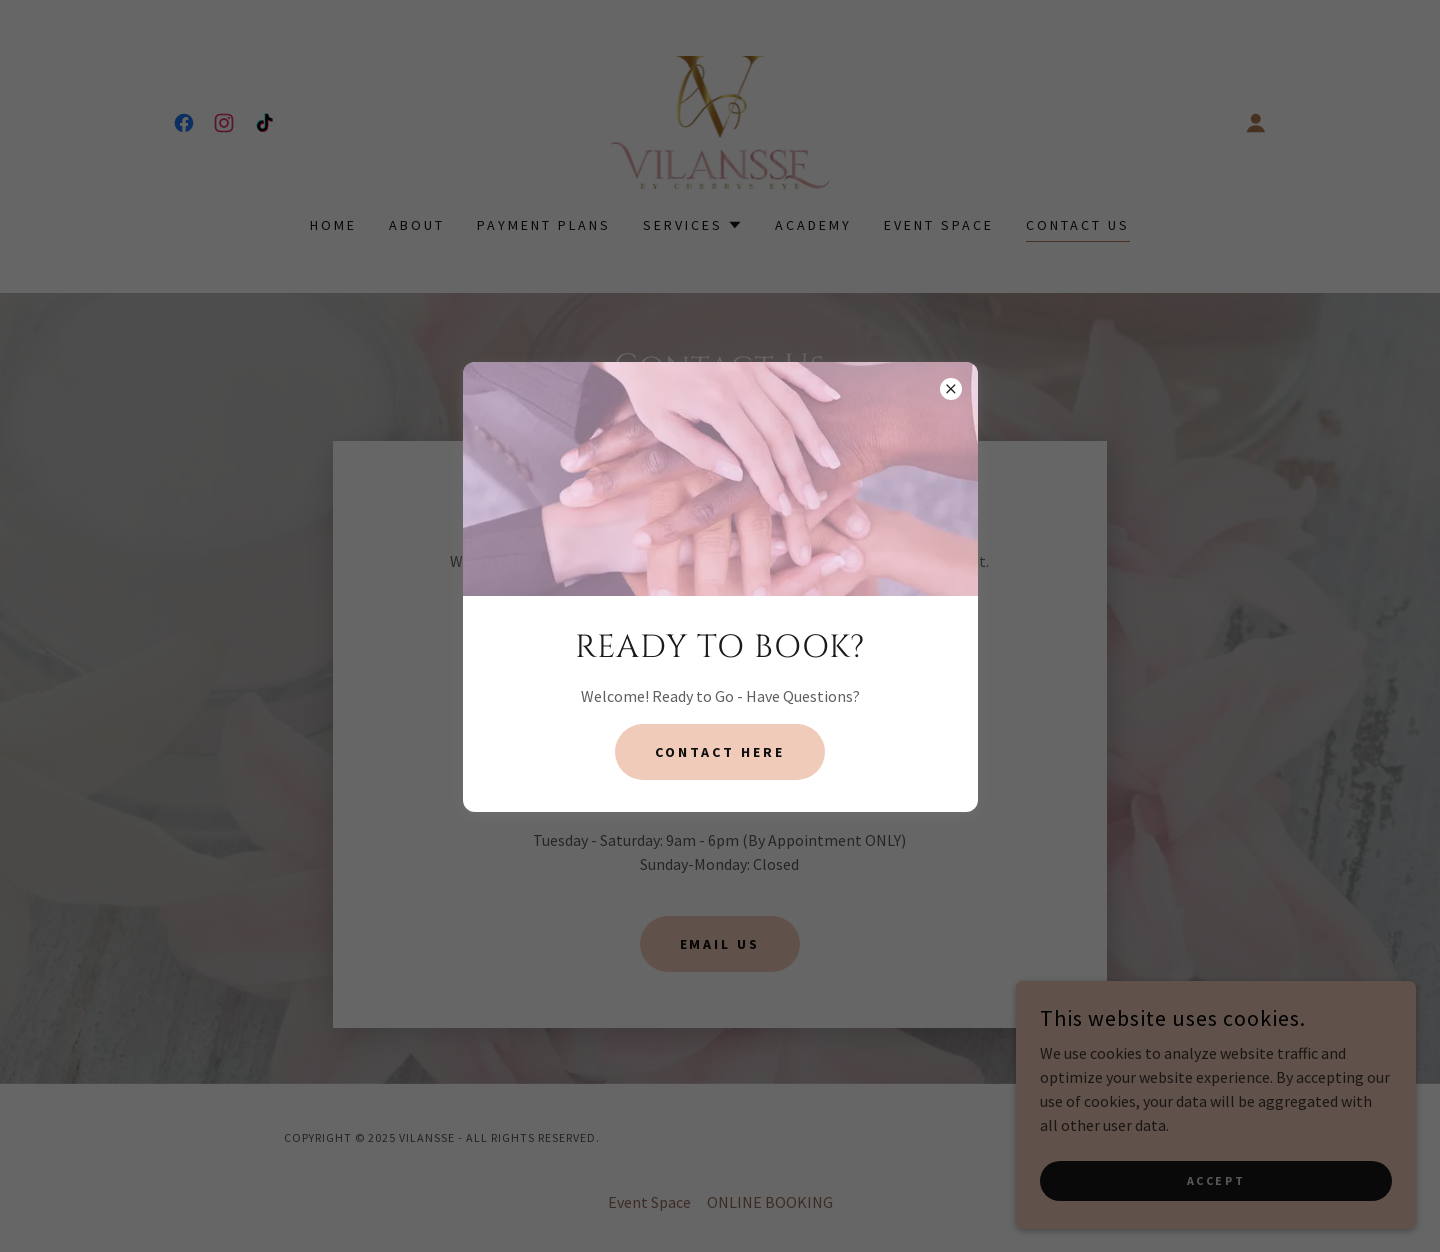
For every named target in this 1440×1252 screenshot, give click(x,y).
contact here (720, 752)
